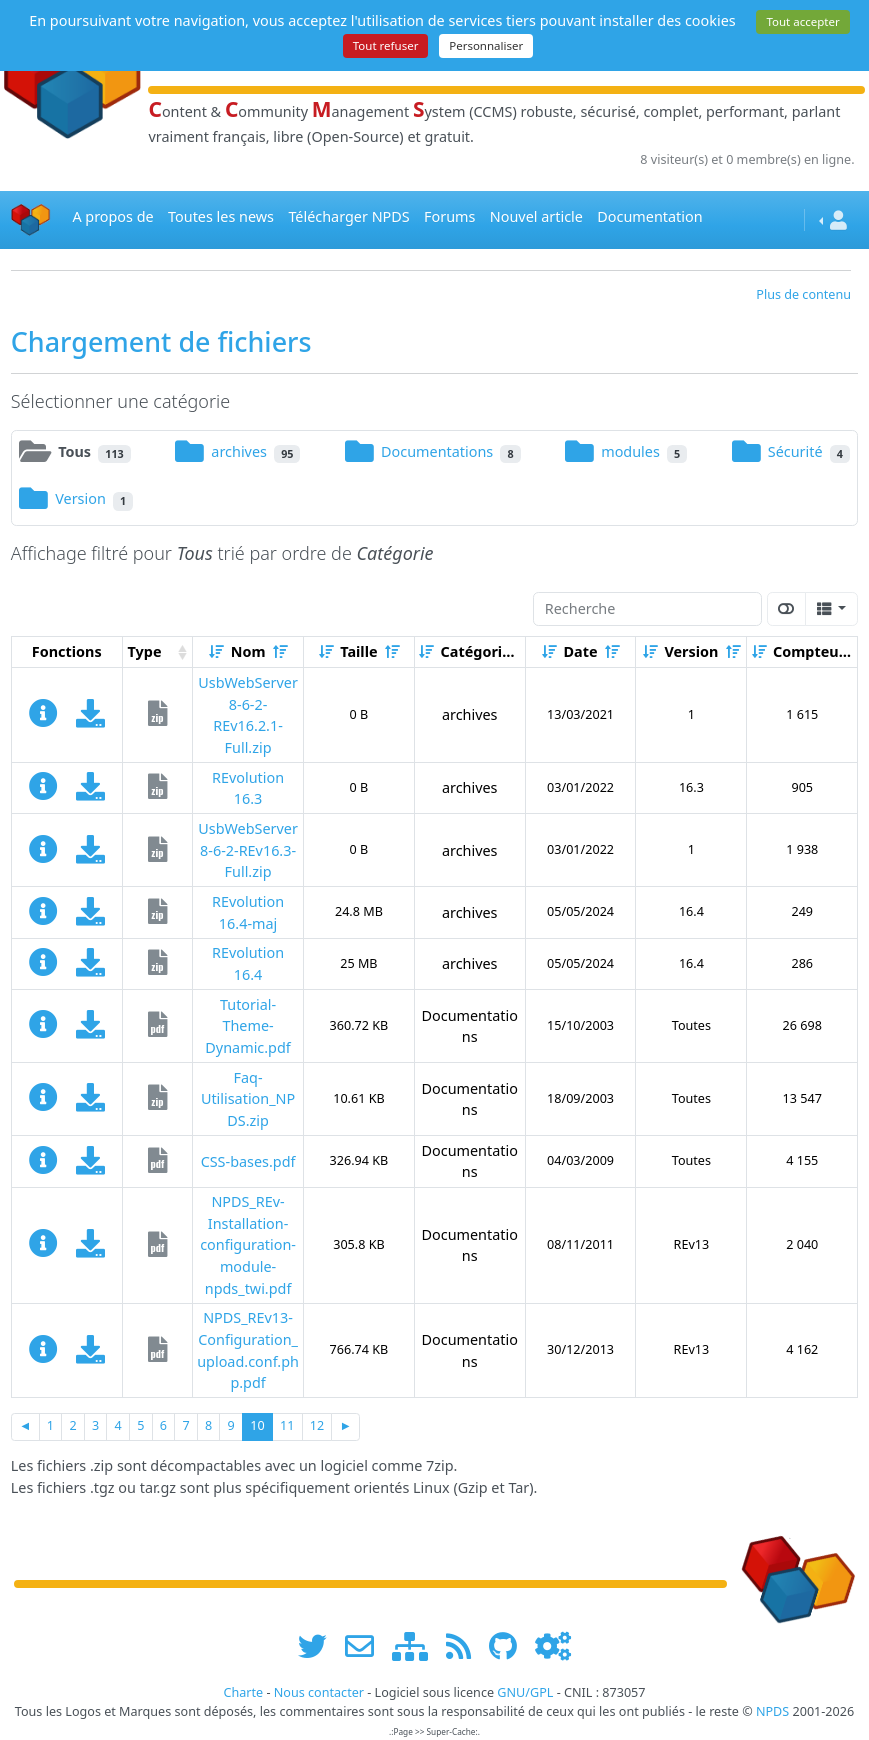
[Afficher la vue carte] (787, 609)
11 (287, 1425)
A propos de (112, 216)
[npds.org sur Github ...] (510, 1646)
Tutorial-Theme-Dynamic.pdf (247, 1026)
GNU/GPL (525, 1692)
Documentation (649, 216)
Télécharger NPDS (348, 216)
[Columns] (831, 609)
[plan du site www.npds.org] (417, 1646)
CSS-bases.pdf (248, 1161)
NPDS (772, 1711)
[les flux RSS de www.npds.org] (465, 1646)
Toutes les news (221, 216)
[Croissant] (216, 651)
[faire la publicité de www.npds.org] (366, 1646)
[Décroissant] (280, 651)
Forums (449, 216)
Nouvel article (536, 216)
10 (257, 1425)
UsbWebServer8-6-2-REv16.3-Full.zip (248, 850)
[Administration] (553, 1646)
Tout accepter (802, 21)
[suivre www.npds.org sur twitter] (319, 1646)
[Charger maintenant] (90, 718)
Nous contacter (319, 1692)
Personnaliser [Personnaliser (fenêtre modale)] (486, 45)
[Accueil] (31, 220)
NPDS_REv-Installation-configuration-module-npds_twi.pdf (248, 1244)
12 (317, 1425)
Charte (243, 1692)
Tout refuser (386, 45)
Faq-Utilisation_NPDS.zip (248, 1099)
